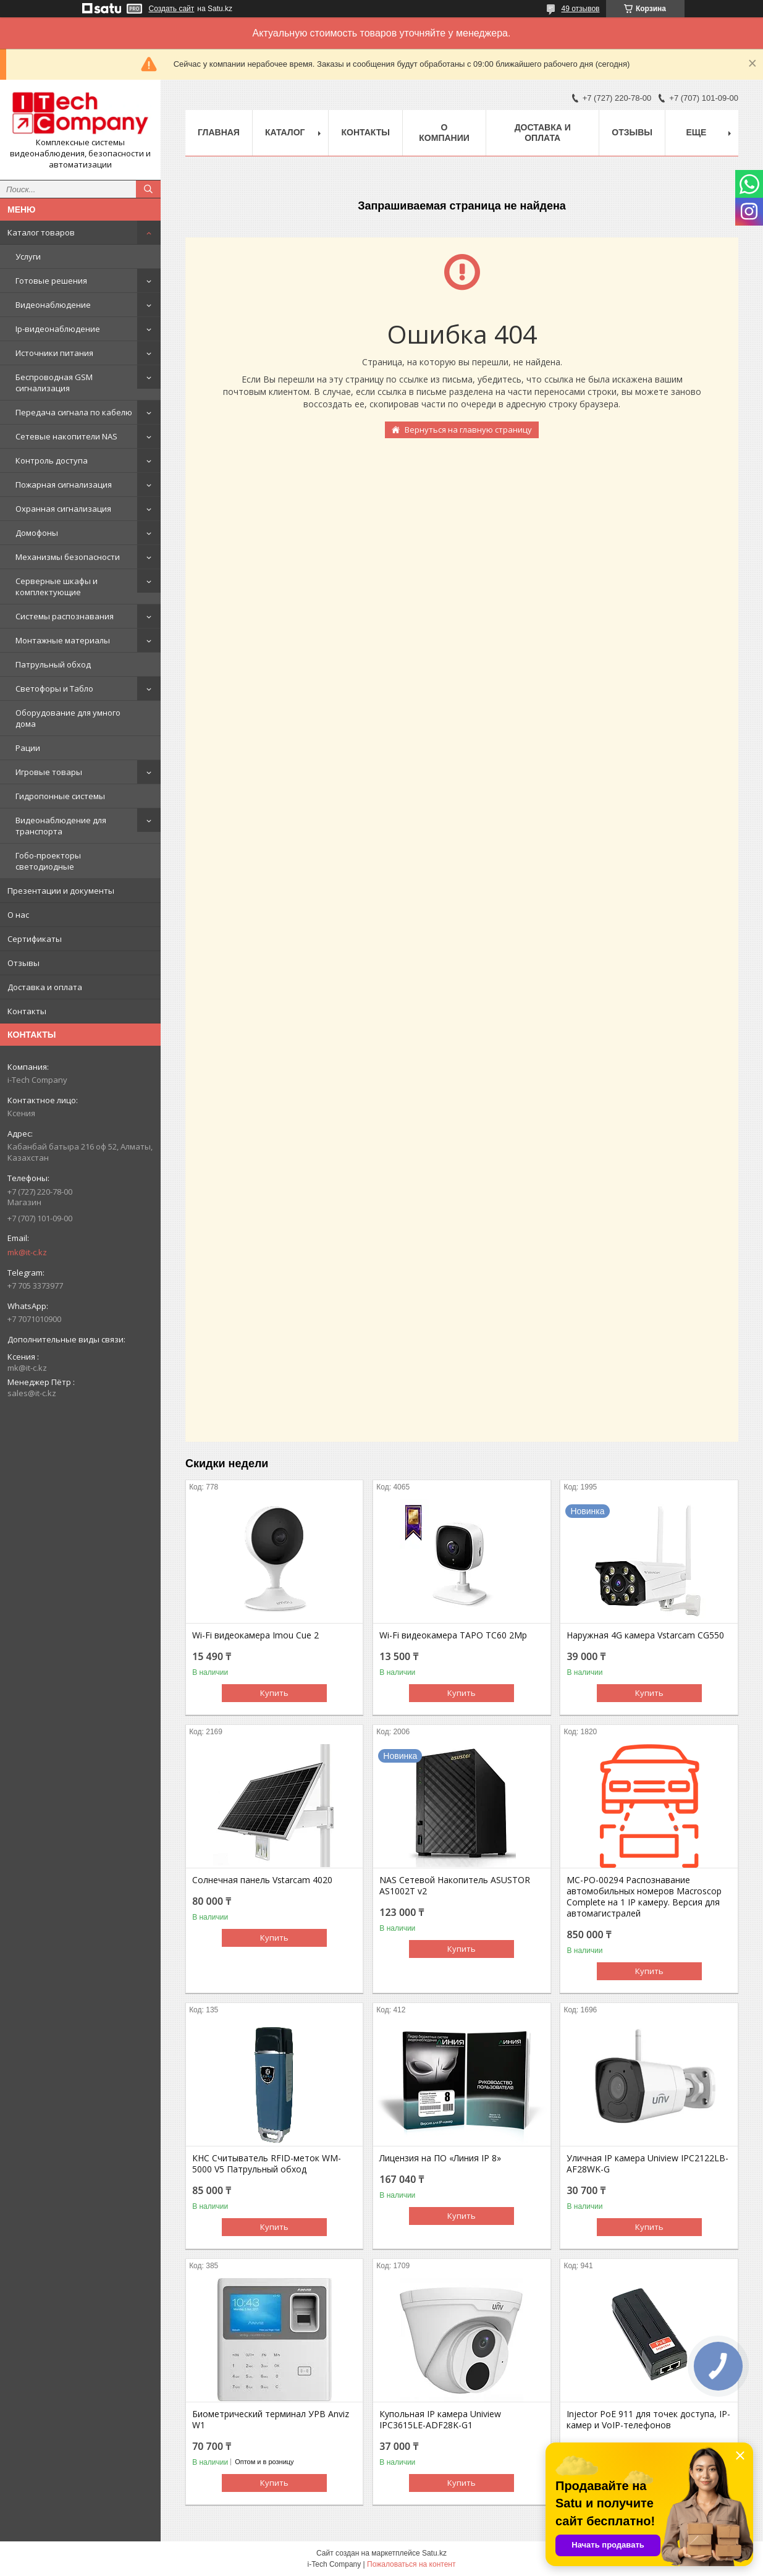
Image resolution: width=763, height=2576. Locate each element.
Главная (219, 132)
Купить (274, 1692)
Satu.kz (434, 2553)
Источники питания (54, 352)
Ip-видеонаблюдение (57, 328)
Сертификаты (34, 938)
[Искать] (148, 189)
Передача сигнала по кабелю (73, 412)
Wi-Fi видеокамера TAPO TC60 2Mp (453, 1635)
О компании (444, 132)
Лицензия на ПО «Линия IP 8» (440, 2158)
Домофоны (36, 532)
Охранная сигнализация (63, 508)
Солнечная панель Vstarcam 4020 (262, 1880)
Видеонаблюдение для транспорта (60, 826)
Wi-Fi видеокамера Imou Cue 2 (255, 1635)
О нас (18, 914)
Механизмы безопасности (67, 556)
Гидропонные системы (60, 796)
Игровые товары (48, 771)
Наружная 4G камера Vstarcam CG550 (645, 1635)
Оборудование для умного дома (67, 718)
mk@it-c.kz (27, 1252)
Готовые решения (51, 280)
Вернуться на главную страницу (468, 429)
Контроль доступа (51, 460)
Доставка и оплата (44, 987)
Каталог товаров (41, 232)
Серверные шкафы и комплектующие (56, 586)
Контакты (26, 1011)
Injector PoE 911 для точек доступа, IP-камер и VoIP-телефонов (648, 2420)
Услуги (28, 256)
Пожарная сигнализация (63, 484)
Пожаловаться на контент (411, 2564)
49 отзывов (580, 8)
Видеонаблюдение (53, 304)
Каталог (285, 132)
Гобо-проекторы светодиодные (48, 861)
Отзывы (23, 962)
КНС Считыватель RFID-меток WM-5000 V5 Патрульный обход (266, 2164)
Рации (27, 747)
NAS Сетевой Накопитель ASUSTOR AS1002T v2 (454, 1886)
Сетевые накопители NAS (66, 436)
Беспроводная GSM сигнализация (54, 382)
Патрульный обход (53, 664)
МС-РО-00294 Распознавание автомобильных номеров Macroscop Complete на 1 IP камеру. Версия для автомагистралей (644, 1897)
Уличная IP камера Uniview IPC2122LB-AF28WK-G (647, 2164)
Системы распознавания (64, 616)
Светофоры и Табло (54, 688)
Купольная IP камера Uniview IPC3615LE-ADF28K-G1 (440, 2420)
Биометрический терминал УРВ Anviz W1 (270, 2420)
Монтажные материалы (62, 640)
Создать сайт (172, 8)
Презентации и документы (60, 890)
